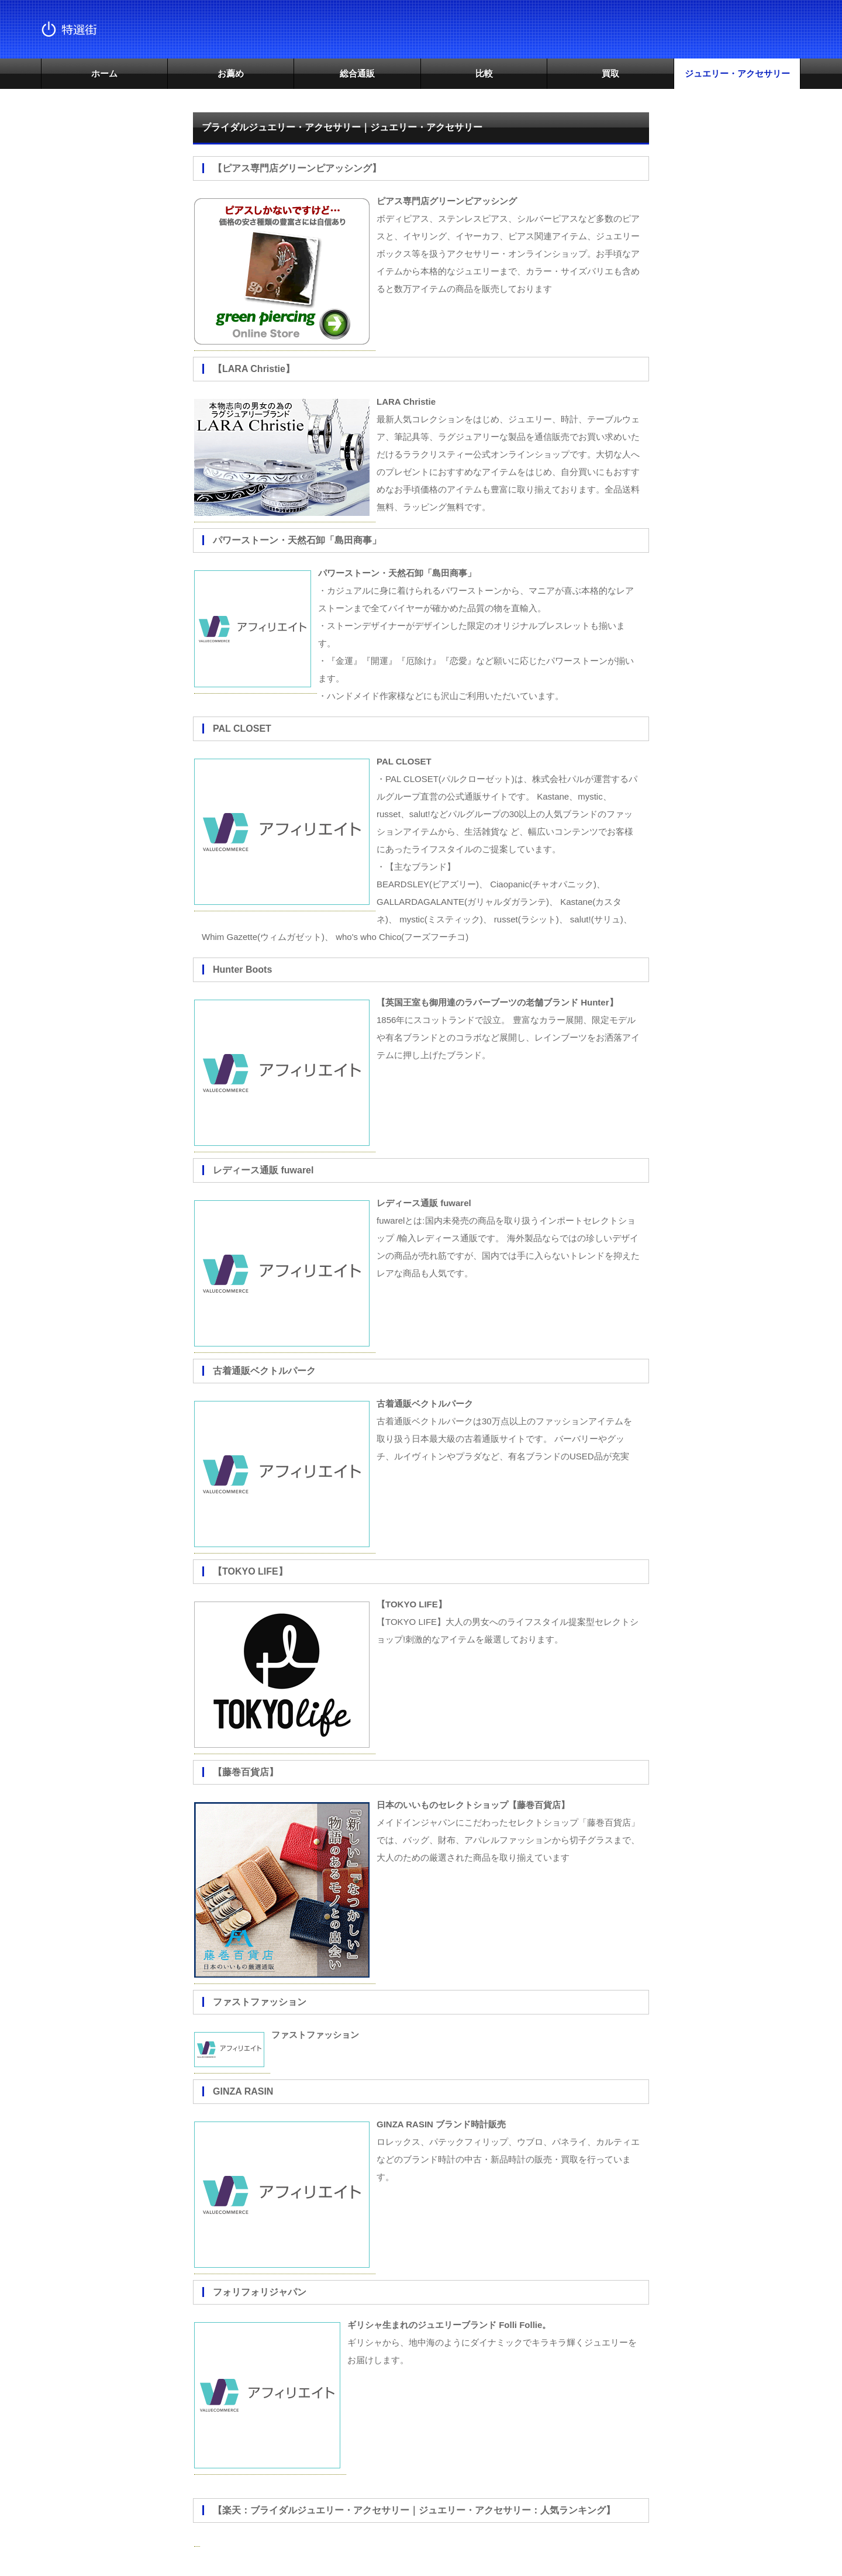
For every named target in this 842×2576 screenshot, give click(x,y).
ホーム (104, 73)
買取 (610, 73)
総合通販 (357, 73)
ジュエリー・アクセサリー (737, 73)
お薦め (231, 73)
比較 (484, 73)
